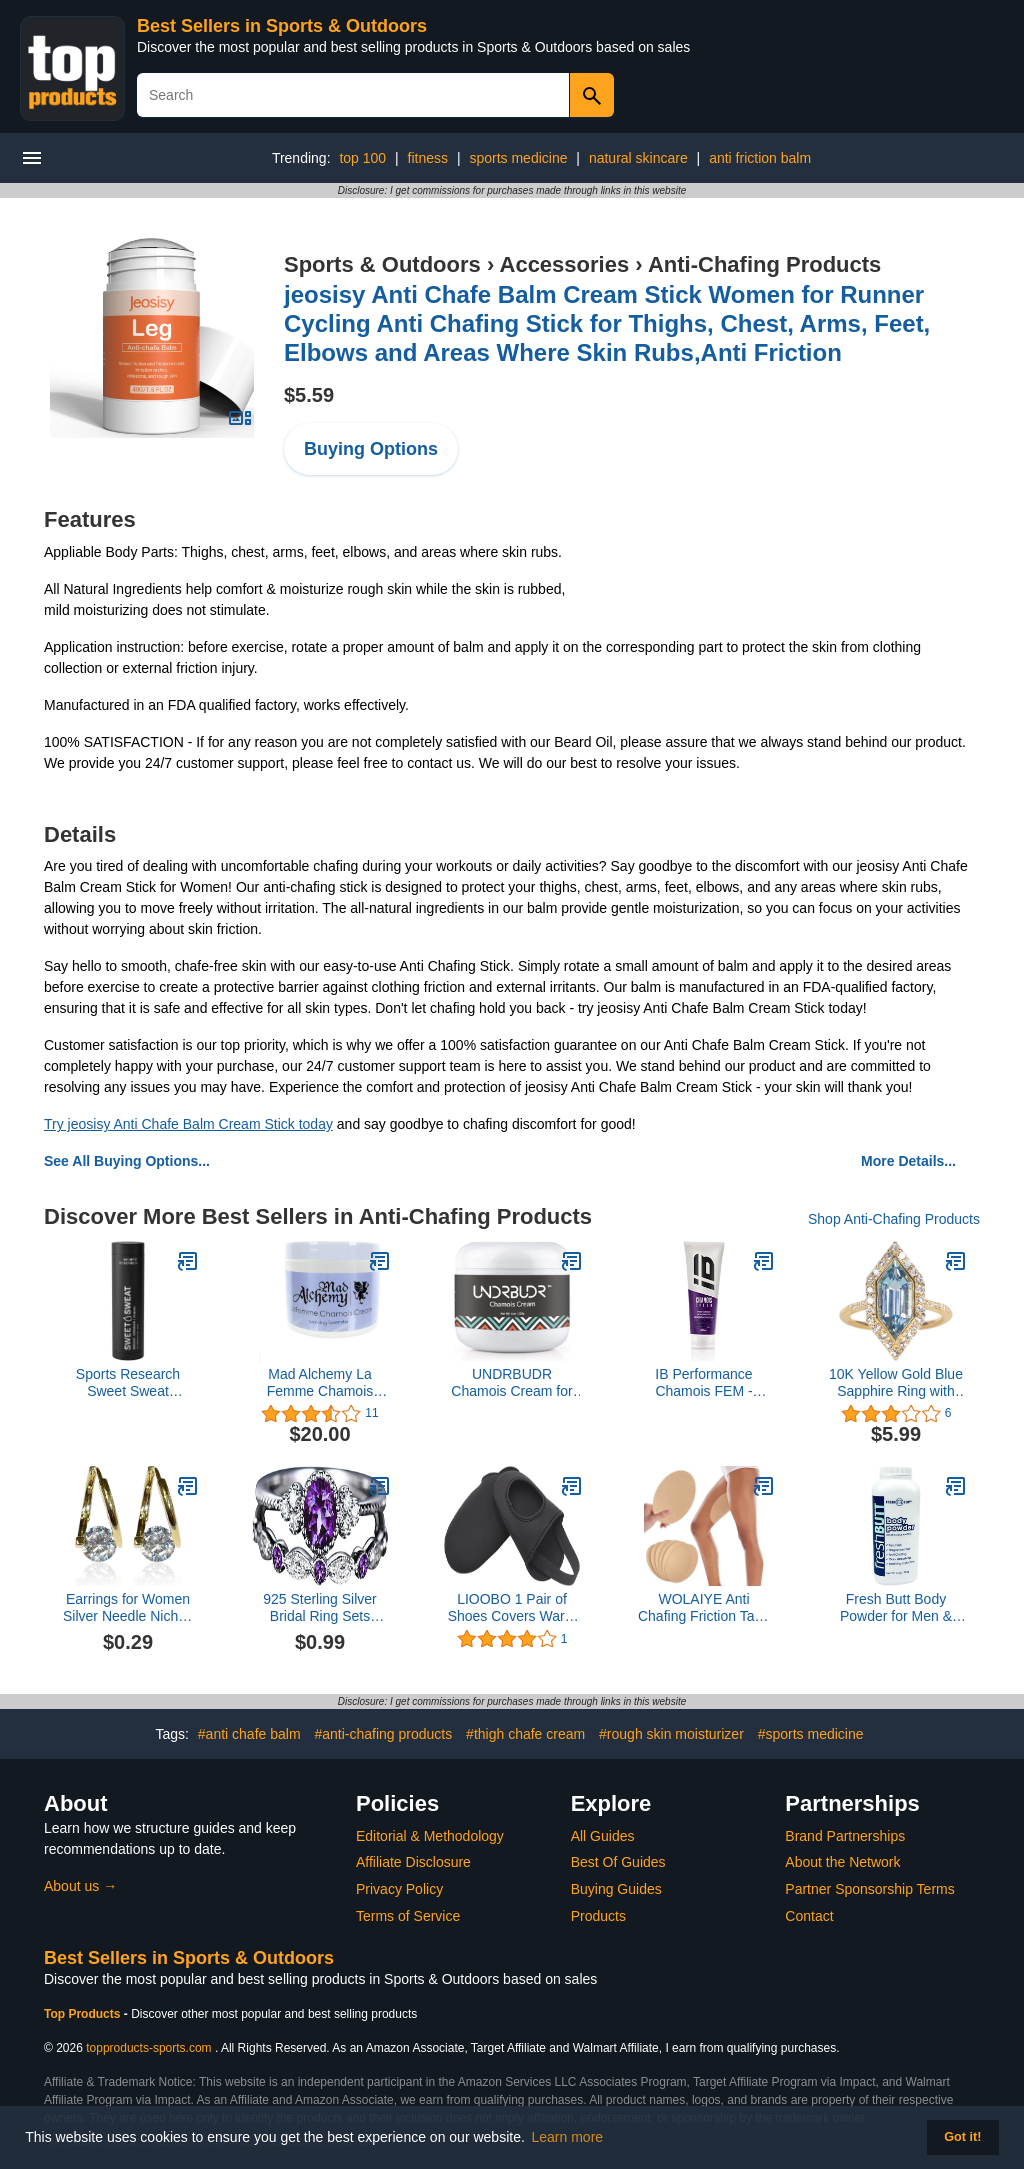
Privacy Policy (399, 1889)
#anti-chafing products (383, 1734)
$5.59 (309, 395)
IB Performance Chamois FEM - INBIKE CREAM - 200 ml (704, 1383)
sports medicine (518, 158)
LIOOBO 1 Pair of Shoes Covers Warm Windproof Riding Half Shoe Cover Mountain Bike (512, 1608)
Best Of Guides (618, 1862)
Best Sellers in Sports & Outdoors (282, 26)
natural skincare (638, 158)
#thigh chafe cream (525, 1734)
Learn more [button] (568, 2137)
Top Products (84, 2014)
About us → (80, 1886)
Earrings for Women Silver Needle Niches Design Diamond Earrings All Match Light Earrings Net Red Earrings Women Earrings (128, 1608)
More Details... (908, 1161)
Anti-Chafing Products (764, 264)
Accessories (565, 264)
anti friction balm (760, 158)
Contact (809, 1916)
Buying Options (371, 449)
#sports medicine (811, 1734)
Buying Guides (616, 1889)
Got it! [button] (962, 2137)
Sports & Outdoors (382, 264)
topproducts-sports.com (148, 2048)
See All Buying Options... (127, 1161)
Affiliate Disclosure (413, 1862)
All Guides (603, 1836)
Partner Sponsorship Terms (869, 1889)
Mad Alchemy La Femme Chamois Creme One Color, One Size (320, 1383)
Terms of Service (408, 1916)
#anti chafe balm (249, 1734)
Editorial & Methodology (430, 1836)
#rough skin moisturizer (671, 1734)
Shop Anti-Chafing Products (894, 1219)
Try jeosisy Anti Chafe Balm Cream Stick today (188, 1124)
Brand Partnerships (845, 1836)
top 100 (362, 158)
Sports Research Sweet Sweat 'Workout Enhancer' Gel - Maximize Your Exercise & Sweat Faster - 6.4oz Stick (127, 1383)
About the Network (842, 1862)
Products (598, 1916)
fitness (428, 158)
